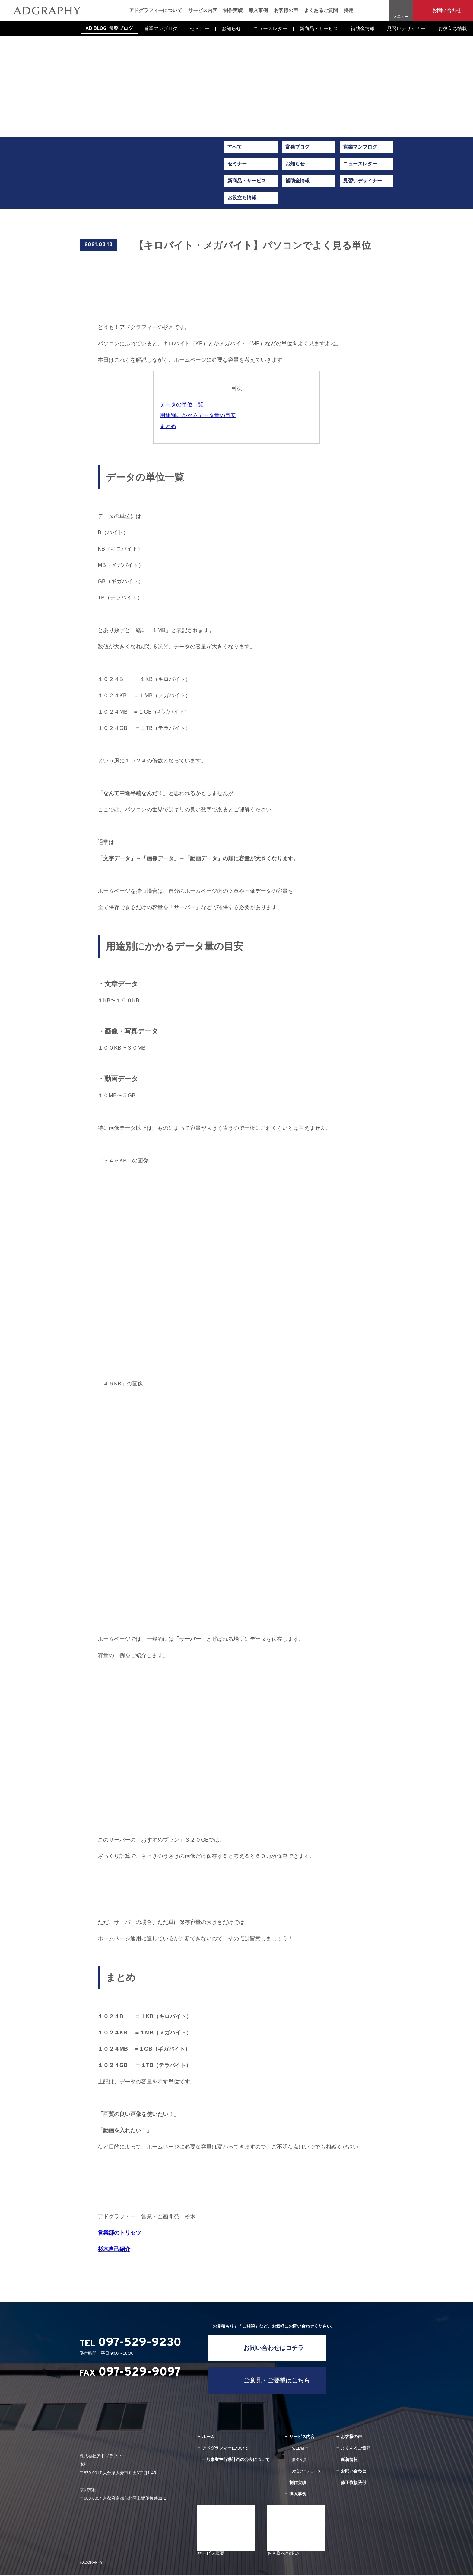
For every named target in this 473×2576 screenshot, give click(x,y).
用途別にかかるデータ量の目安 (198, 415)
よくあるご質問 (321, 10)
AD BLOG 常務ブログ (109, 29)
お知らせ (231, 28)
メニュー (400, 16)
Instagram (378, 10)
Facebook (365, 10)
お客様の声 (286, 10)
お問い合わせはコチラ (275, 2348)
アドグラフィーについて (155, 10)
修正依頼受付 (353, 2483)
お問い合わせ (446, 10)
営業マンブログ (161, 28)
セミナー (199, 28)
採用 (349, 10)
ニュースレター (270, 28)
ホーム (208, 2437)
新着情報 (349, 2460)
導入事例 (258, 10)
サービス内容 (202, 10)
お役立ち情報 (452, 28)
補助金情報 (363, 28)
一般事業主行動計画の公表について (236, 2460)
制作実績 (233, 10)
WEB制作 (300, 2449)
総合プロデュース (306, 2472)
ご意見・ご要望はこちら (278, 2381)
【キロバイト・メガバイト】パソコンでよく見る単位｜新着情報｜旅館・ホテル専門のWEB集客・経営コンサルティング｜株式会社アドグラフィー (47, 10)
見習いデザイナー (406, 28)
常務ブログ (297, 146)
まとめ (168, 426)
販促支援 (299, 2461)
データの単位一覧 (181, 404)
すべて (234, 146)
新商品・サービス (319, 28)
